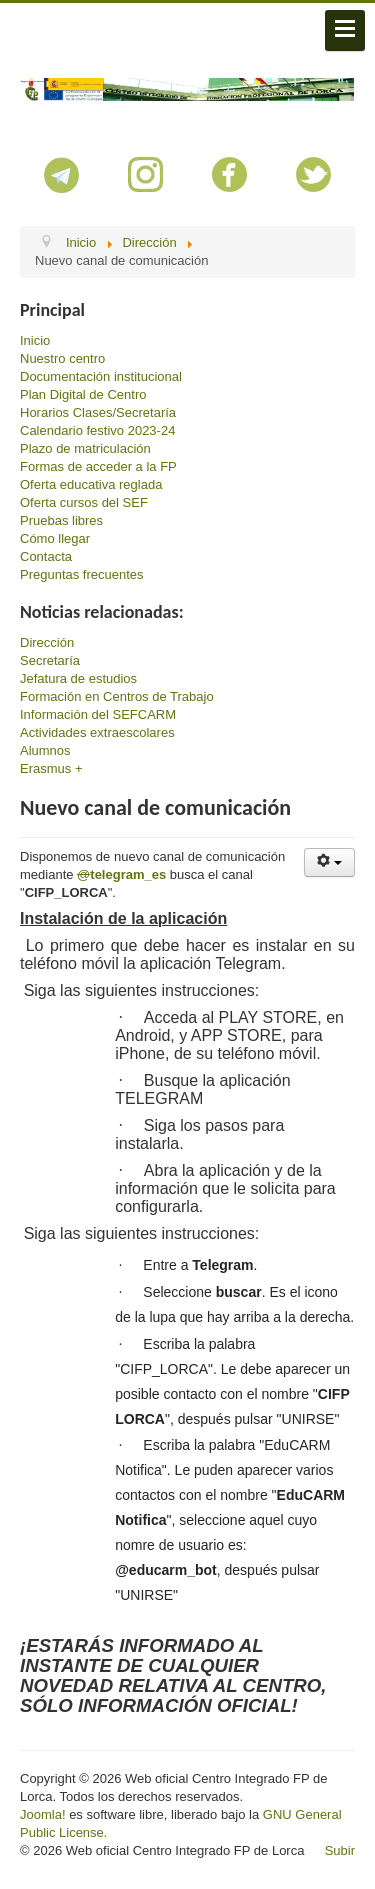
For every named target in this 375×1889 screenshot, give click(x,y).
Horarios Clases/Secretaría (98, 412)
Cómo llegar (55, 538)
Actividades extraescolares (97, 732)
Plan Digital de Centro (83, 394)
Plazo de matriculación (85, 448)
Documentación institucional (101, 376)
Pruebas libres (61, 520)
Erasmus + (51, 768)
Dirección (47, 642)
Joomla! (43, 1814)
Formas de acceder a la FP (98, 466)
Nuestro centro (62, 358)
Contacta (46, 556)
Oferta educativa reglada (91, 484)
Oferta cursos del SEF (84, 502)
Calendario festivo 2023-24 (97, 430)
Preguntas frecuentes (82, 574)
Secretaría (50, 660)
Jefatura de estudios (78, 678)
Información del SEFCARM (98, 714)
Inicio (35, 340)
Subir (340, 1850)
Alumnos (45, 750)
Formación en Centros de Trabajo (117, 696)
